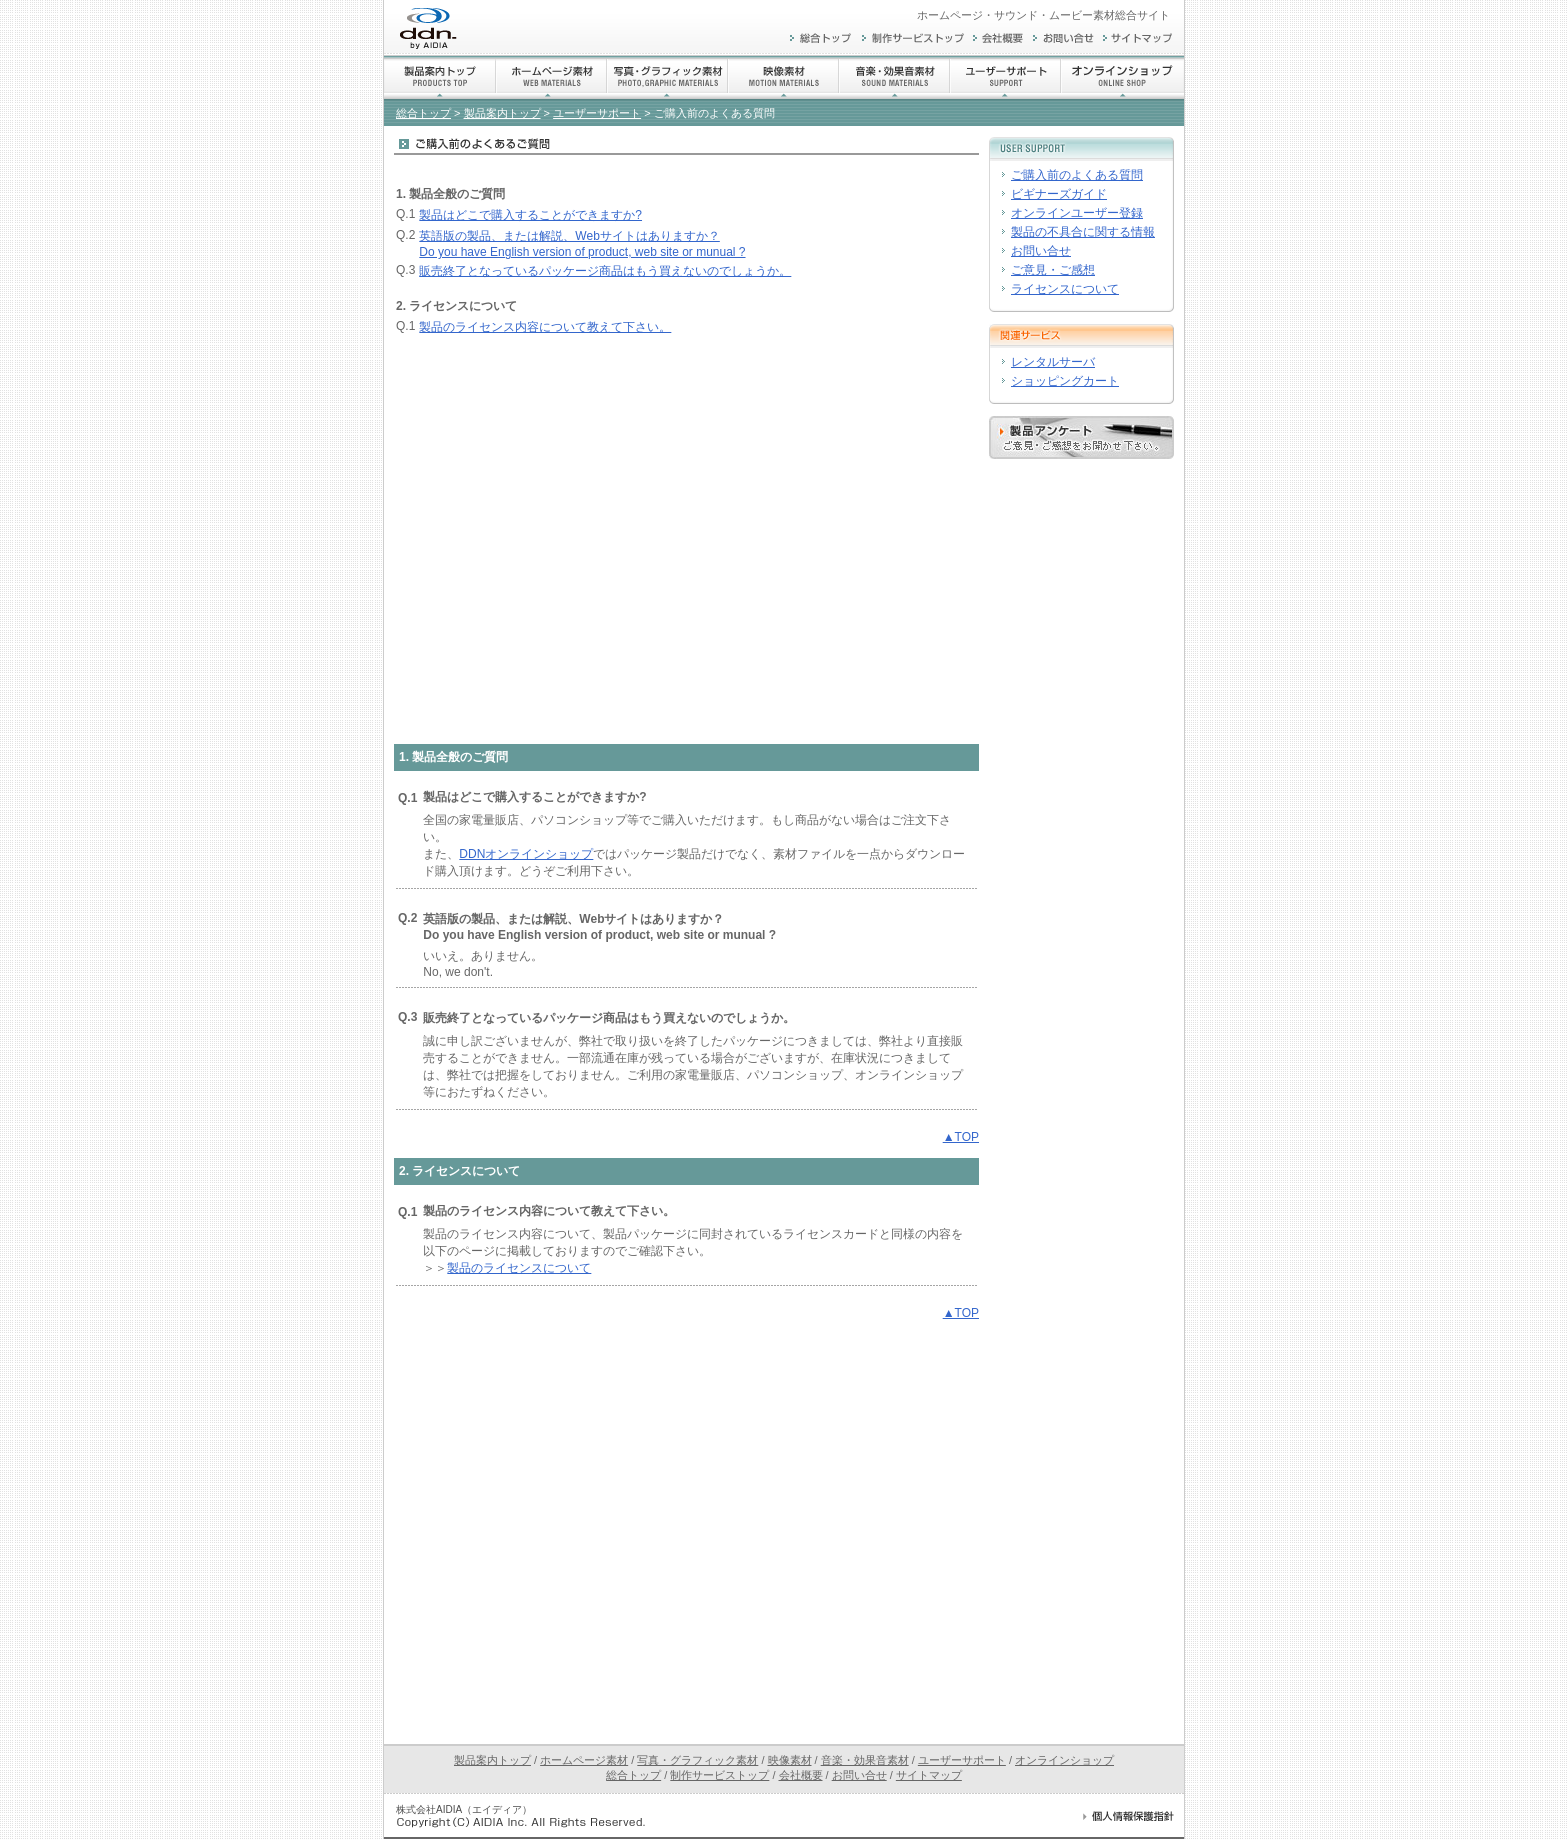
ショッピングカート (1065, 381)
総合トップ (423, 113)
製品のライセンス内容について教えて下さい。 (545, 327)
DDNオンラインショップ (526, 854)
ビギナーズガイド (1059, 194)
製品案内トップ (502, 113)
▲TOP (961, 1137)
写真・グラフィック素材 (697, 1760)
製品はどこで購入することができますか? (530, 215)
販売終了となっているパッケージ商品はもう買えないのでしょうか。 (605, 271)
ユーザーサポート (597, 113)
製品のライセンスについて (519, 1268)
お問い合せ (1041, 251)
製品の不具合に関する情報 (1083, 232)
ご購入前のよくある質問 (1077, 175)
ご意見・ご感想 (1053, 270)
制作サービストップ (719, 1775)
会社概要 (801, 1775)
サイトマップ (929, 1775)
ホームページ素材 (584, 1760)
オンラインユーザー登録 (1077, 213)
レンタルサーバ (1053, 362)
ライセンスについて (1065, 289)
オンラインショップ (1064, 1760)
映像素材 (790, 1760)
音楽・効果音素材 (865, 1760)
